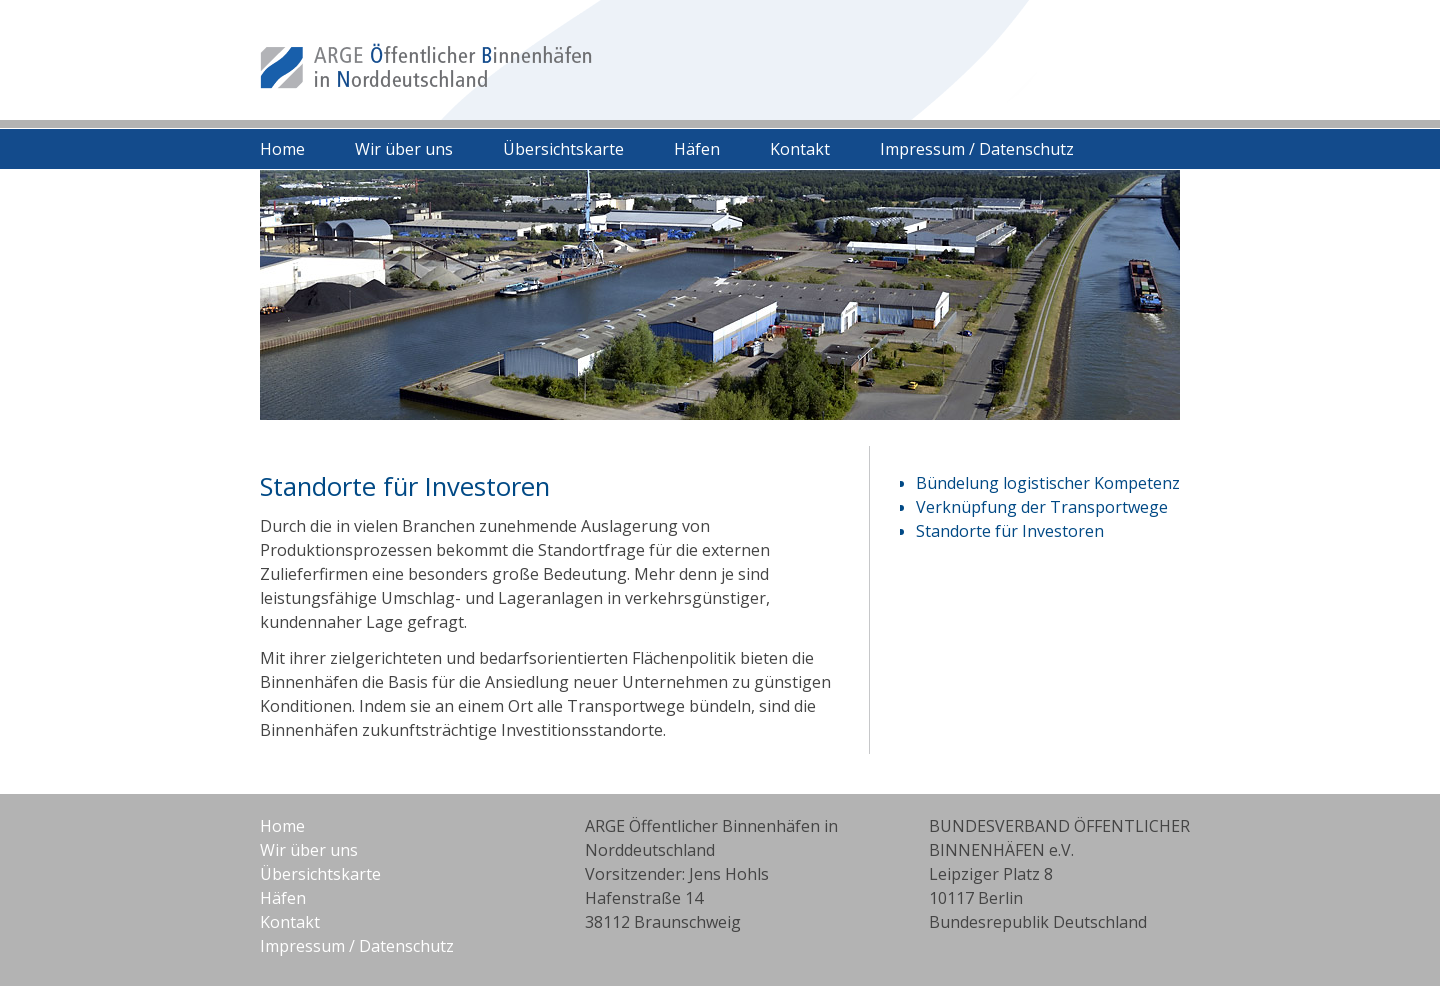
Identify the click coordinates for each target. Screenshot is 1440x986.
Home (282, 149)
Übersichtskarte (563, 149)
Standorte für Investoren (1010, 531)
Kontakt (800, 149)
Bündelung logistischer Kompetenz (1048, 483)
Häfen (697, 149)
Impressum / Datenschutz (977, 149)
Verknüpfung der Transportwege (1042, 507)
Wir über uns (404, 149)
